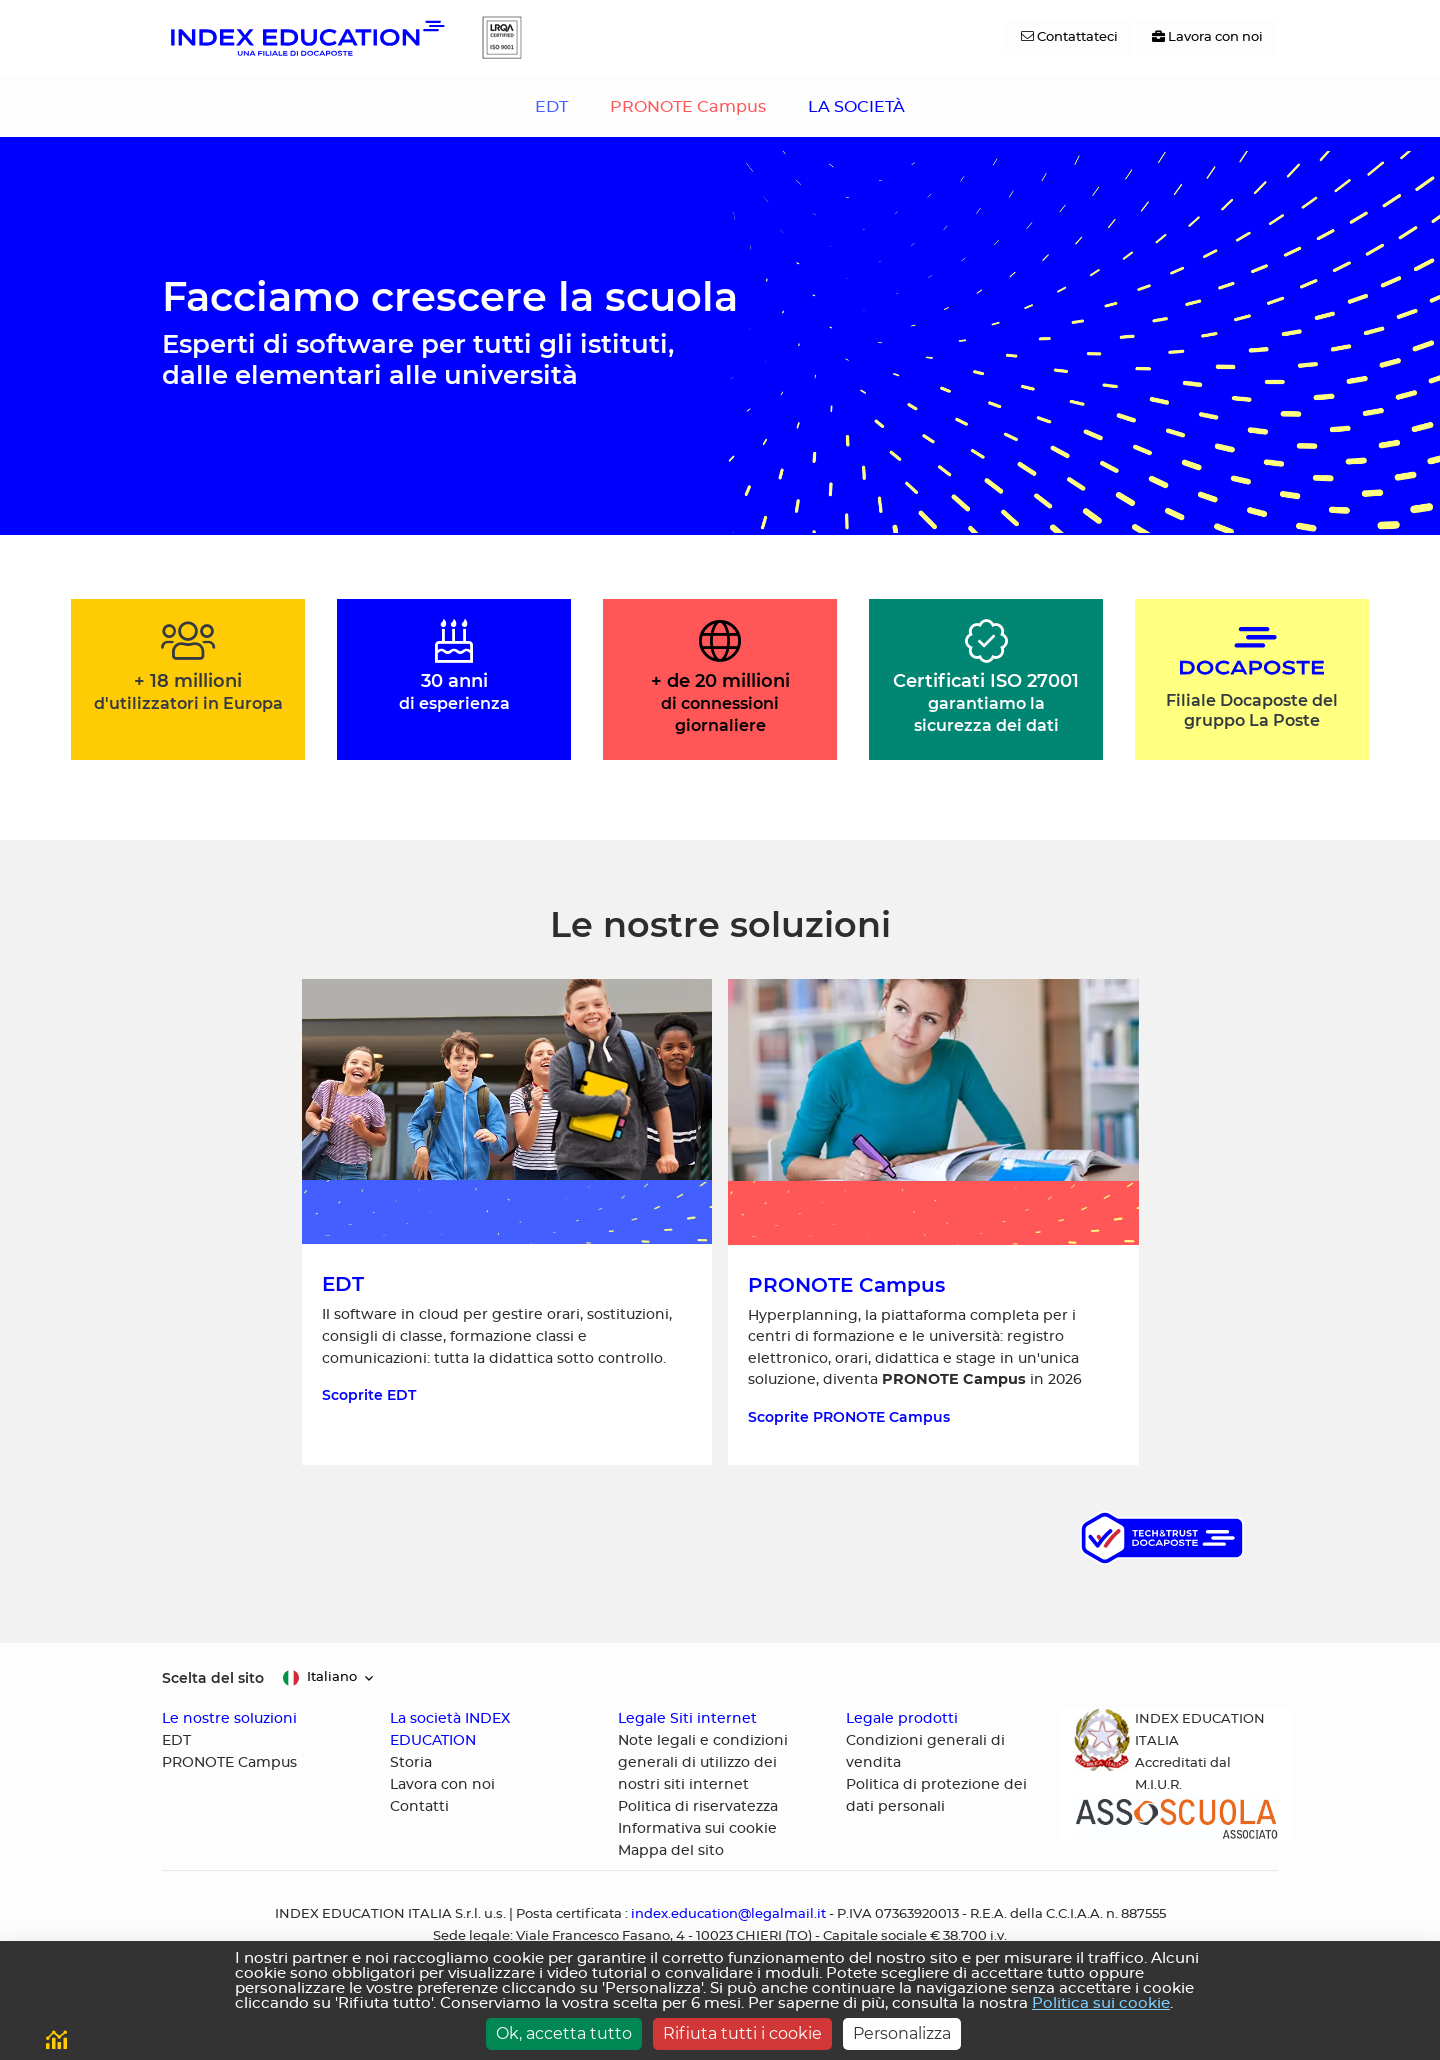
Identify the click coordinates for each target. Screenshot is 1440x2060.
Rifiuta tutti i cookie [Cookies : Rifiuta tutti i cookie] (742, 2033)
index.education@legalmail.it (728, 1914)
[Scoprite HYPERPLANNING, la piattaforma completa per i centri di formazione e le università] (933, 1222)
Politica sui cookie (1101, 2003)
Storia (411, 1763)
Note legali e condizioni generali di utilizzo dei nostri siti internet (703, 1763)
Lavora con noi (442, 1785)
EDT (551, 107)
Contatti (419, 1807)
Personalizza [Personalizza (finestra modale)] (902, 2033)
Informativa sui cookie (697, 1829)
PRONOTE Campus (688, 107)
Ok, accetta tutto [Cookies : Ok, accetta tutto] (564, 2033)
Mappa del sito (671, 1851)
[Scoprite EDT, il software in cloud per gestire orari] (507, 1222)
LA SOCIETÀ (856, 107)
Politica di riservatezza (698, 1807)
